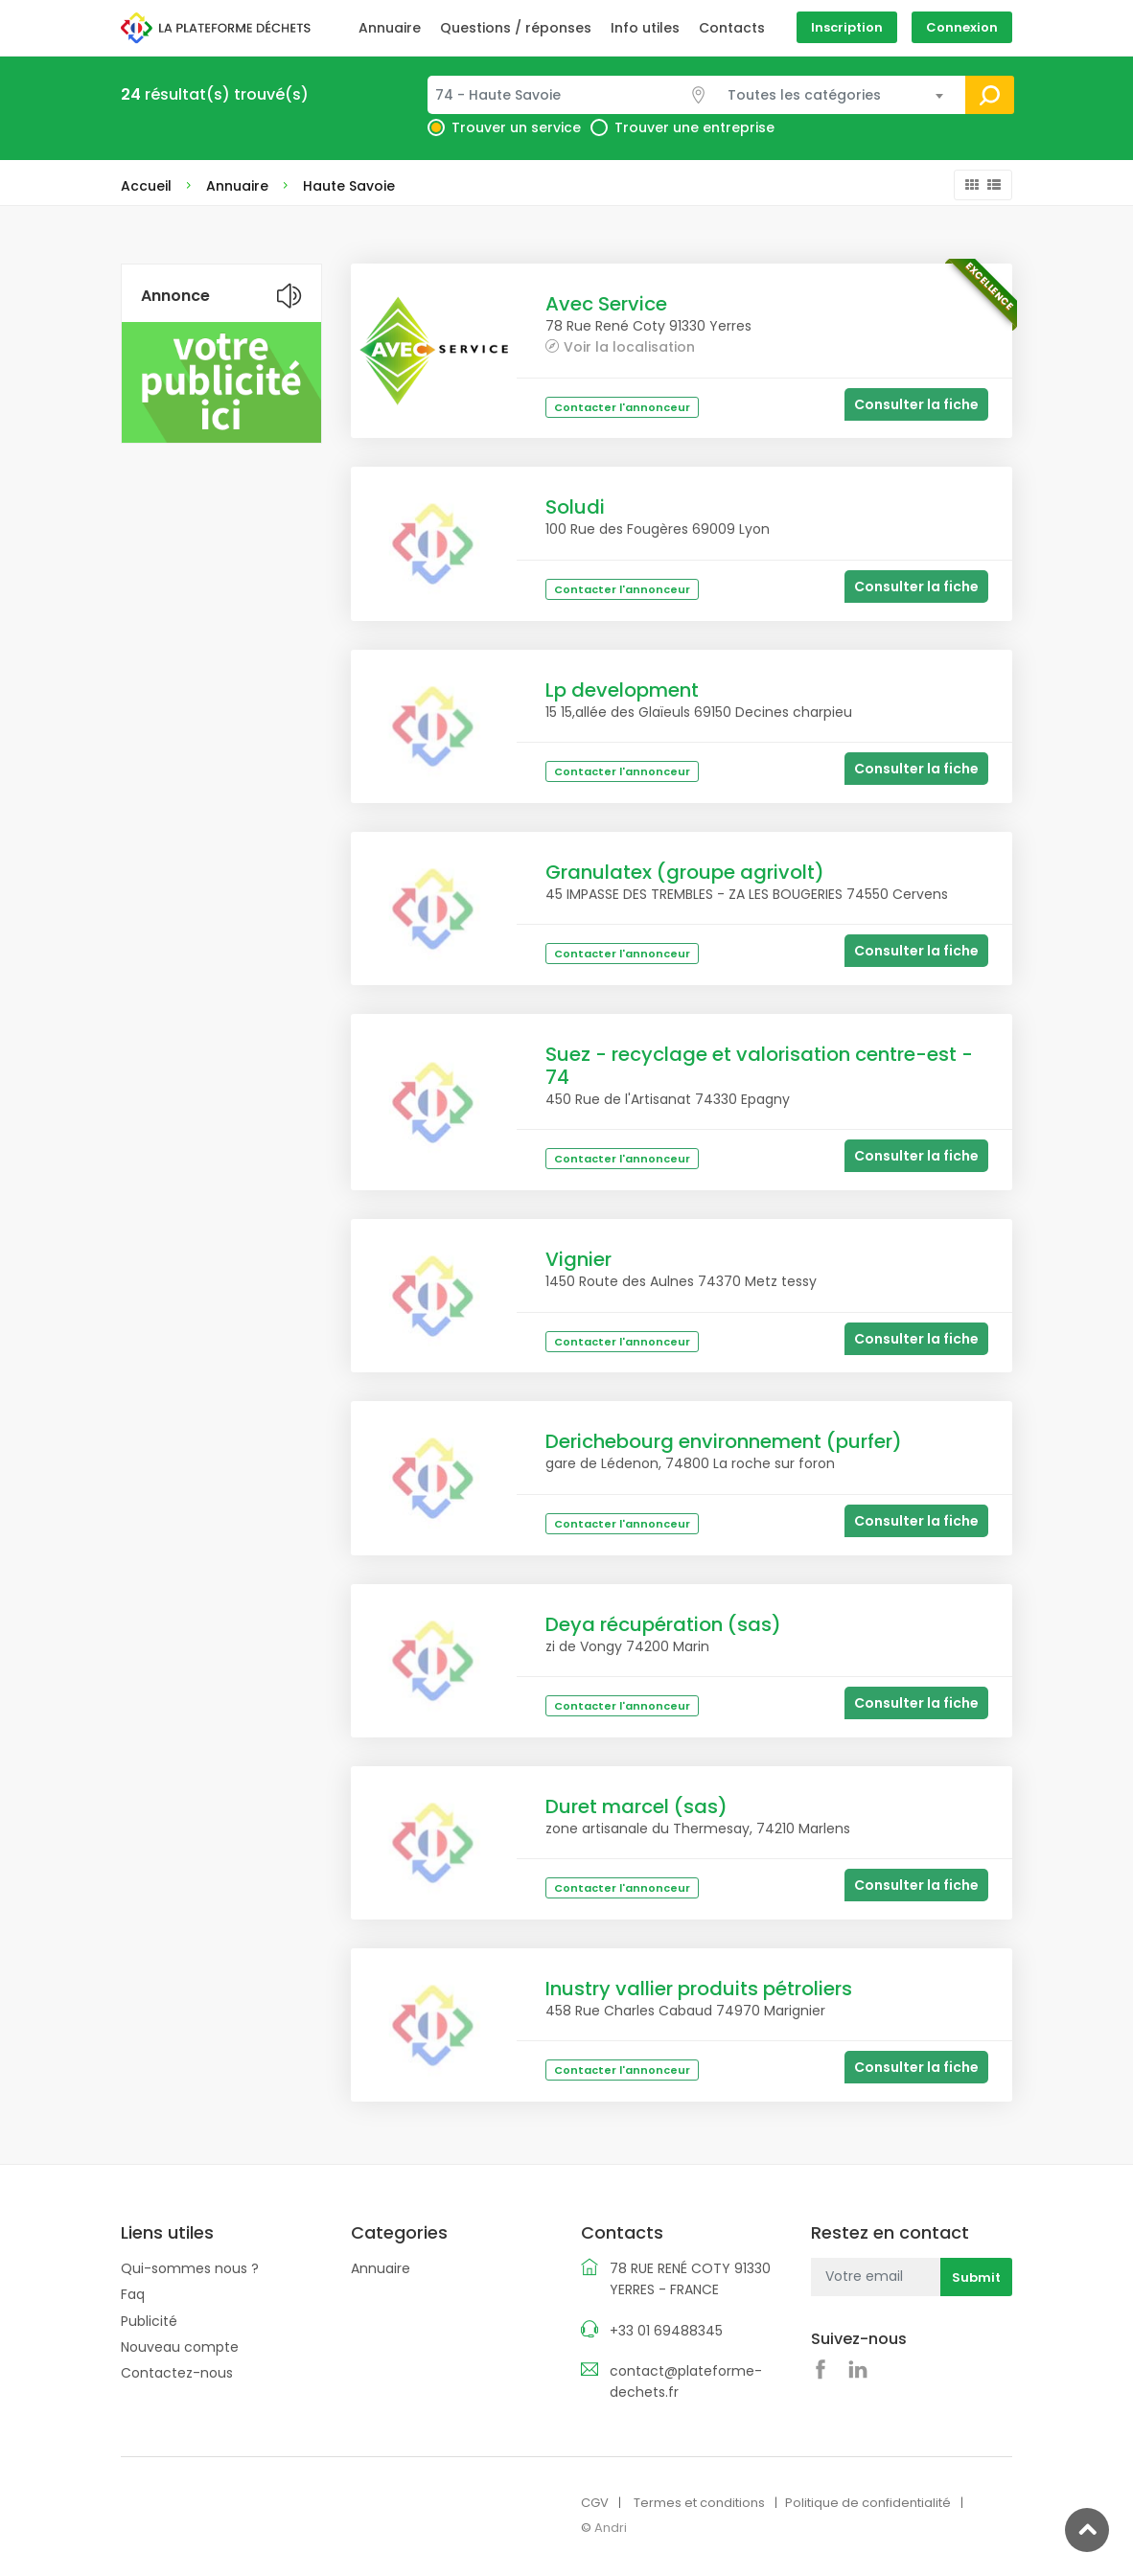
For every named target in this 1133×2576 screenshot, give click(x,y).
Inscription (847, 27)
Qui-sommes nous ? (190, 2268)
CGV (595, 2503)
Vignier (578, 1259)
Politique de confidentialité (868, 2503)
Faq (133, 2294)
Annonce (175, 296)
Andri (610, 2527)
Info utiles (645, 27)
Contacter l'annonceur (622, 407)
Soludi (575, 507)
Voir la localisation (629, 346)
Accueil (146, 186)
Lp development (622, 690)
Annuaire (389, 27)
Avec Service (606, 303)
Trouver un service (516, 127)
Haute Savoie (349, 186)
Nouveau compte (180, 2347)
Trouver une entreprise (694, 127)
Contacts (732, 27)
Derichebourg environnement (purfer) (723, 1441)
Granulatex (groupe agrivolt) (684, 872)
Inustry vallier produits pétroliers (698, 1988)
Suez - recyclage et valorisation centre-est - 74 (759, 1066)
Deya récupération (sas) (663, 1624)
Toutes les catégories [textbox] (804, 94)
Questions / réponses (515, 27)
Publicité (149, 2320)
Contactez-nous (177, 2372)
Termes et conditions (699, 2503)
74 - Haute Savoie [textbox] (498, 94)
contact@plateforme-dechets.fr (686, 2381)
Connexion (962, 27)
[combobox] (574, 95)
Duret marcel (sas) (636, 1806)
